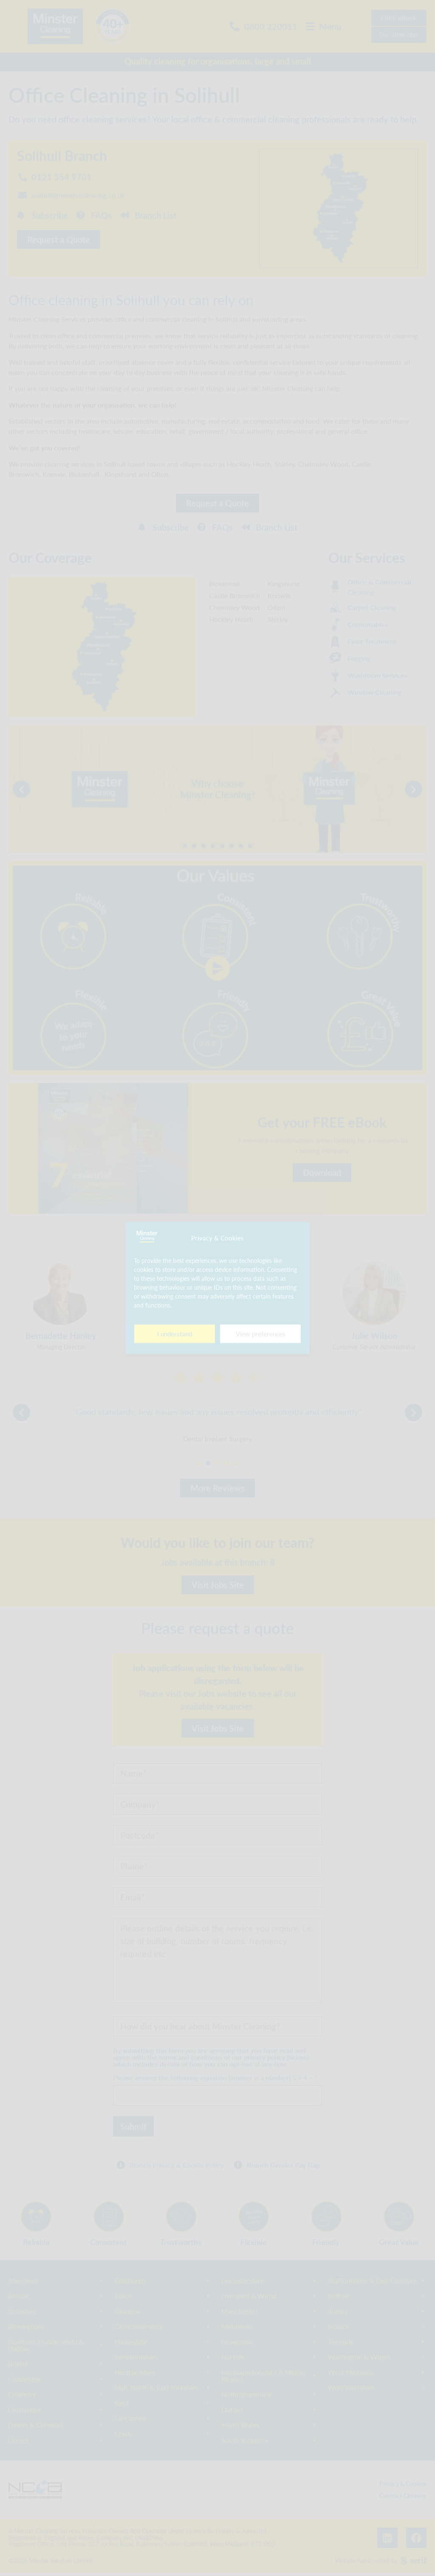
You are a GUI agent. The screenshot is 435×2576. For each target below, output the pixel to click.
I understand (174, 1333)
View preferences (260, 1333)
